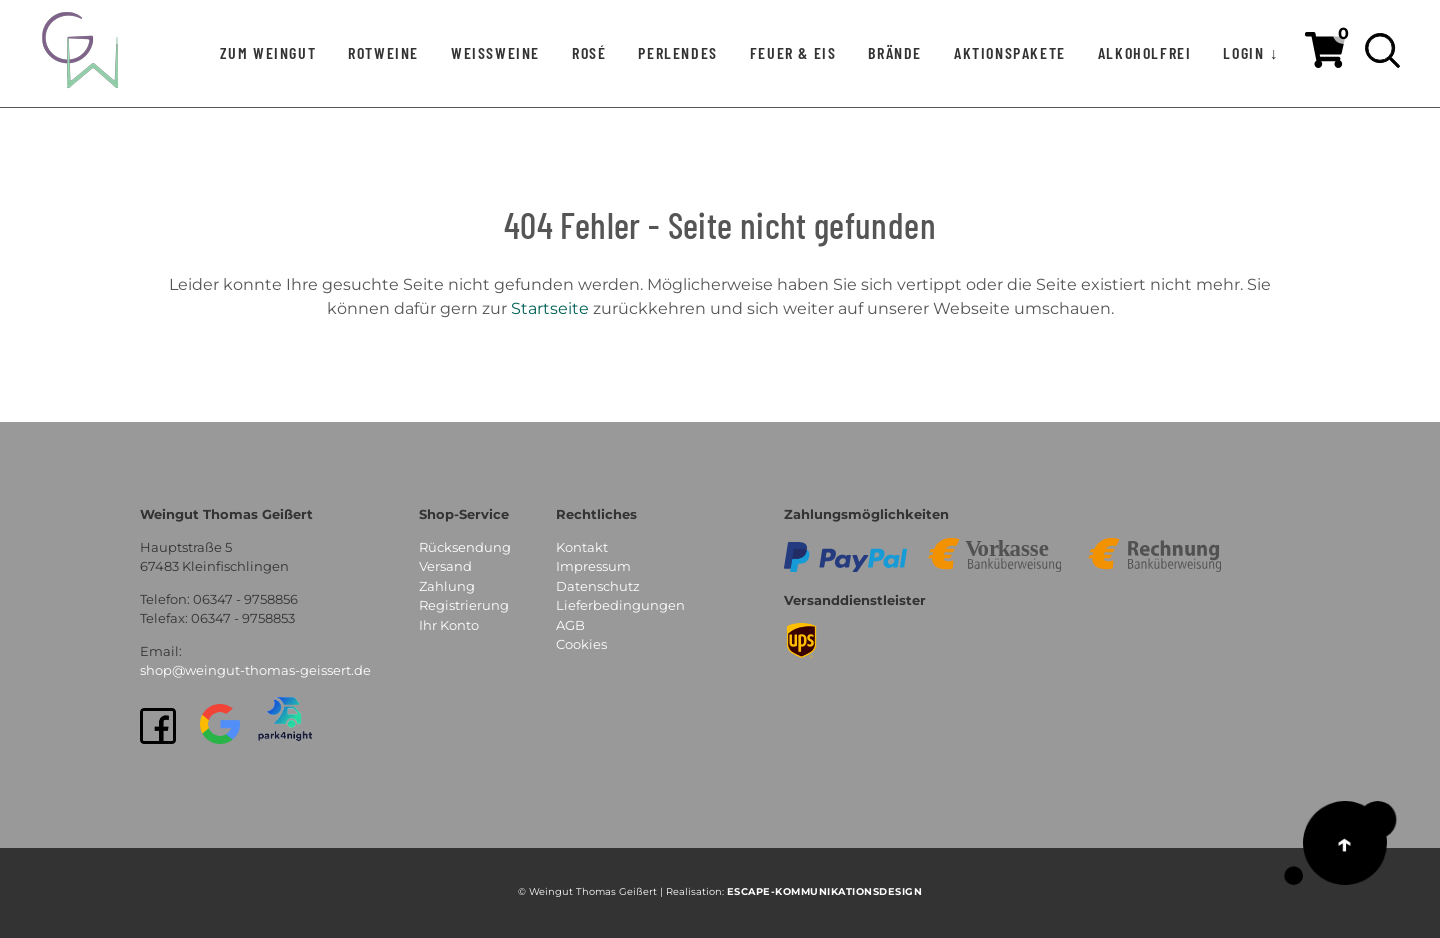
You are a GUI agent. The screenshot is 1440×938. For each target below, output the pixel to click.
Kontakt (582, 547)
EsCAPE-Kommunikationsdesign (825, 891)
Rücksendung (465, 547)
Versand (445, 566)
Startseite (550, 308)
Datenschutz (598, 586)
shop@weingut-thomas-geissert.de (255, 670)
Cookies (581, 644)
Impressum (593, 566)
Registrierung (464, 605)
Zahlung (447, 586)
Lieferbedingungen (620, 605)
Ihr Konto (449, 625)
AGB (570, 625)
